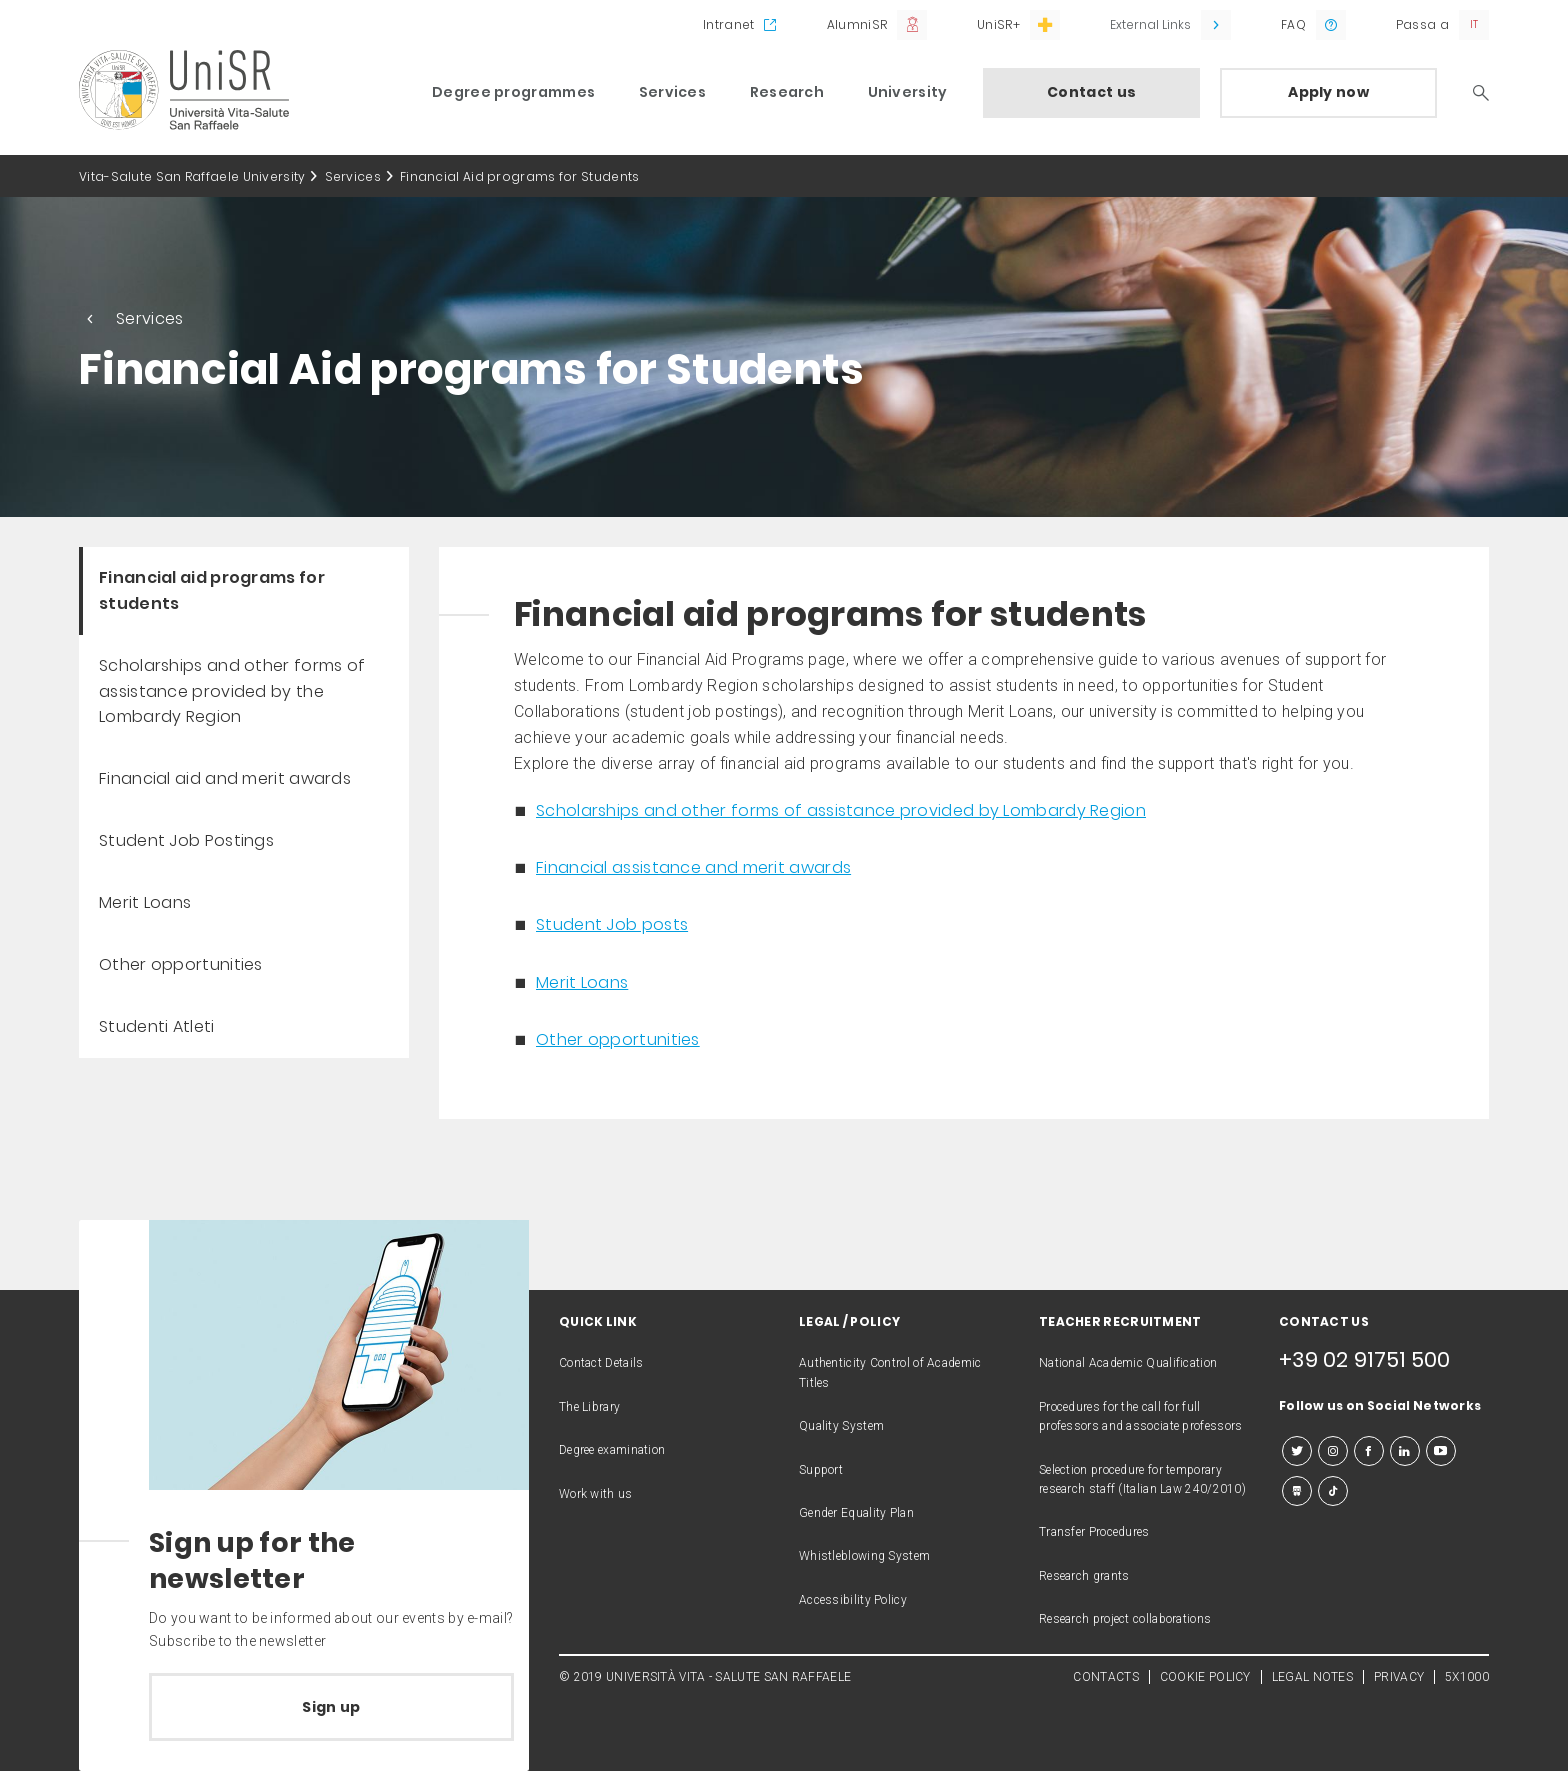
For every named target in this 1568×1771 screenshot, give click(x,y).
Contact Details (601, 1363)
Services (672, 92)
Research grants (1084, 1576)
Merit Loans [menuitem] (145, 902)
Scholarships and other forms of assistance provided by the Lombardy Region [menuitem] (232, 691)
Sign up (331, 1707)
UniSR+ (998, 24)
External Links (1150, 24)
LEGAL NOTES (1312, 1677)
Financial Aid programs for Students (520, 176)
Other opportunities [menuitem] (181, 964)
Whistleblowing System (864, 1556)
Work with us (596, 1494)
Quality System (841, 1426)
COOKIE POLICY (1205, 1677)
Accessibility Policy (853, 1600)
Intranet (728, 24)
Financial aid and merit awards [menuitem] (225, 778)
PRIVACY (1399, 1677)
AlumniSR (857, 24)
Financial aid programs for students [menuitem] (212, 590)
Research (787, 92)
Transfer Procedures (1094, 1532)
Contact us (1091, 92)
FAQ (1293, 24)
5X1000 (1467, 1677)
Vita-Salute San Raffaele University (192, 176)
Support (821, 1470)
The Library (589, 1407)
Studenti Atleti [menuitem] (157, 1026)
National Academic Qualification (1128, 1363)
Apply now (1328, 92)
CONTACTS (1105, 1677)
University (908, 92)
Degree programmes (513, 92)
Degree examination (612, 1450)
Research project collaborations (1125, 1619)
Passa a (1422, 24)
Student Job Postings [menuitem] (186, 840)
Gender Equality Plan (856, 1513)
